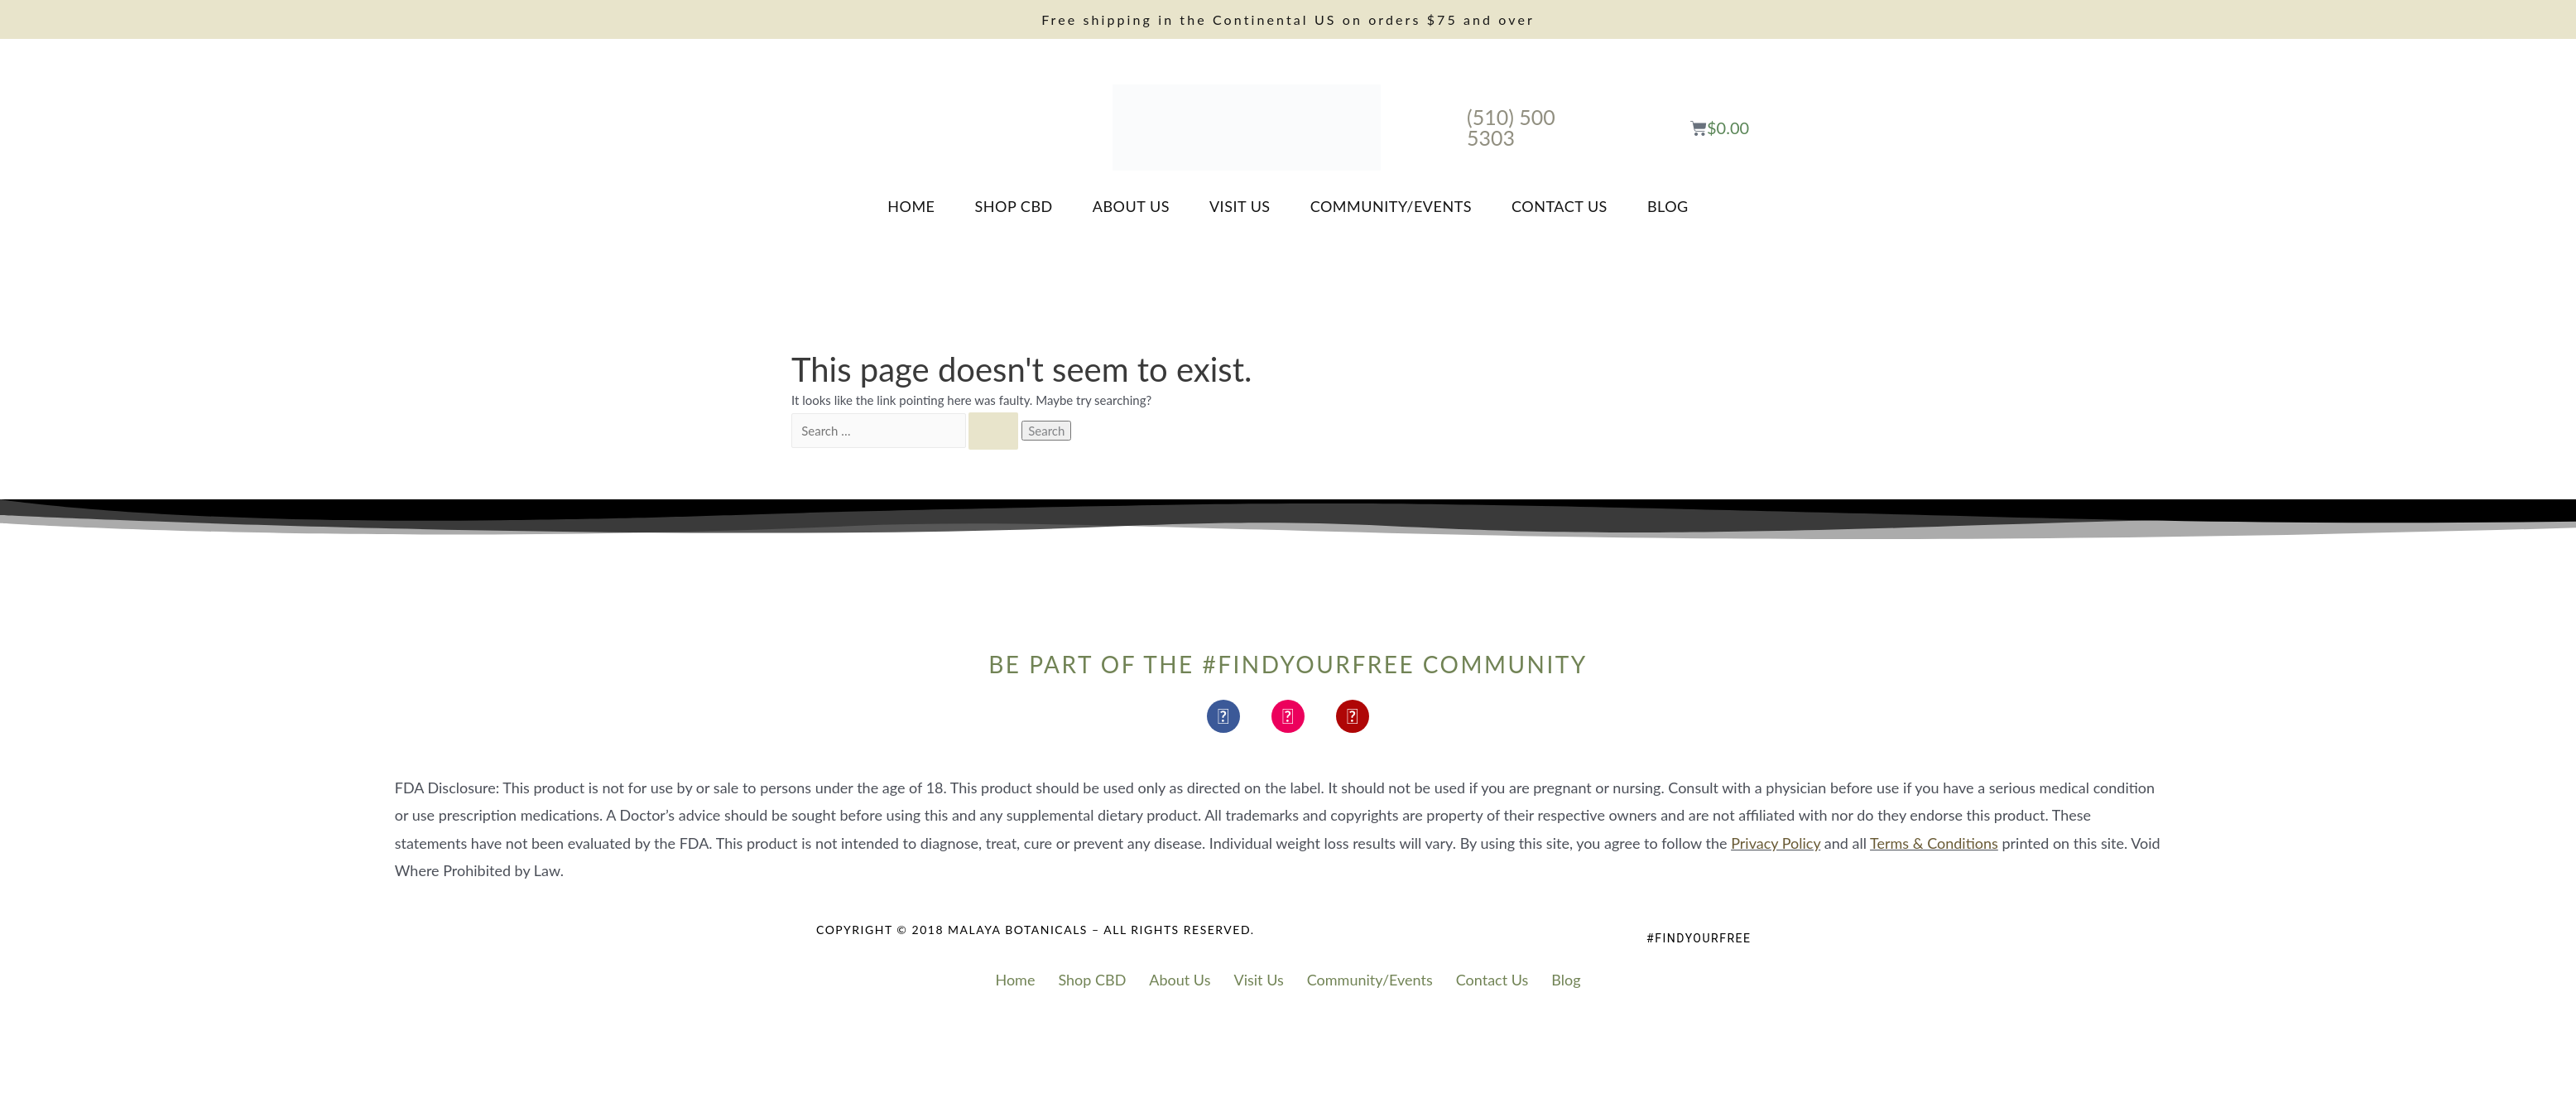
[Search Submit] (993, 431)
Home (911, 206)
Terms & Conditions (1934, 843)
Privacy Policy (1775, 843)
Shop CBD (1014, 206)
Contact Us (1559, 206)
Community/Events (1391, 206)
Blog (1668, 206)
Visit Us (1240, 206)
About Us (1131, 206)
